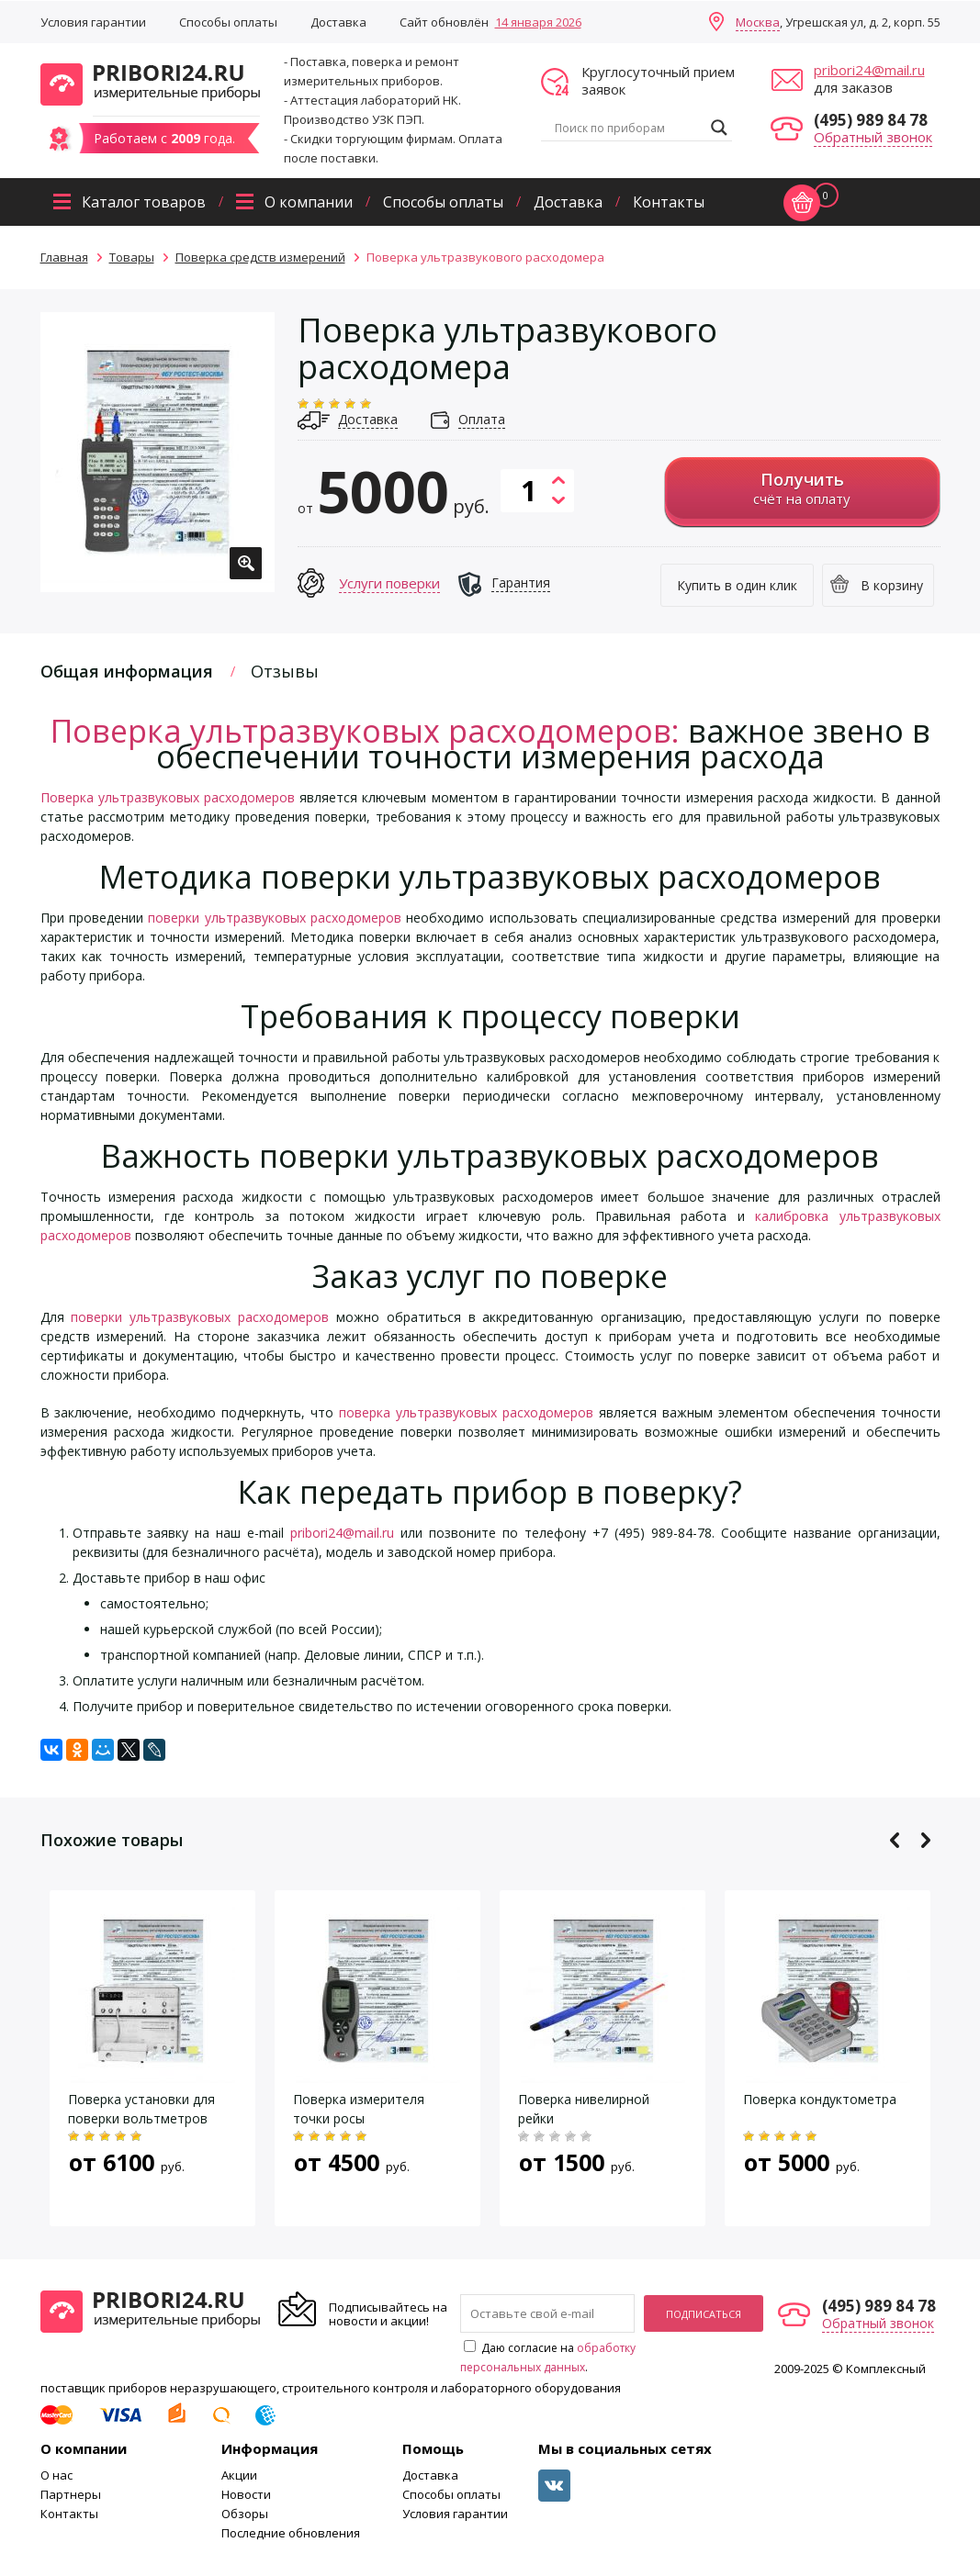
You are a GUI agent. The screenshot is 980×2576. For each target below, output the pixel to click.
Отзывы (285, 671)
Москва (758, 22)
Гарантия (520, 582)
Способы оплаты (228, 22)
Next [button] (925, 1840)
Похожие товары (111, 1840)
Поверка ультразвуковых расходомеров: (365, 731)
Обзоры (244, 2513)
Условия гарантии (93, 22)
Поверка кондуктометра (819, 2099)
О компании (309, 202)
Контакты (668, 202)
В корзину (892, 585)
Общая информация (126, 671)
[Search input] (628, 127)
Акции (239, 2475)
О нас (56, 2475)
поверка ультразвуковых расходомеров (466, 1412)
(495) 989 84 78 (871, 119)
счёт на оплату (802, 488)
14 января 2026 (538, 22)
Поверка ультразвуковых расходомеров (167, 797)
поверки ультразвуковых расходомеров (274, 917)
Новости (246, 2494)
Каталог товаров (144, 202)
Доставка (338, 22)
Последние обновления (290, 2533)
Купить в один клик (737, 585)
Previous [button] (895, 1840)
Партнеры (70, 2494)
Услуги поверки (389, 583)
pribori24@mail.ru (869, 70)
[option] (157, 452)
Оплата (481, 419)
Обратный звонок (873, 137)
